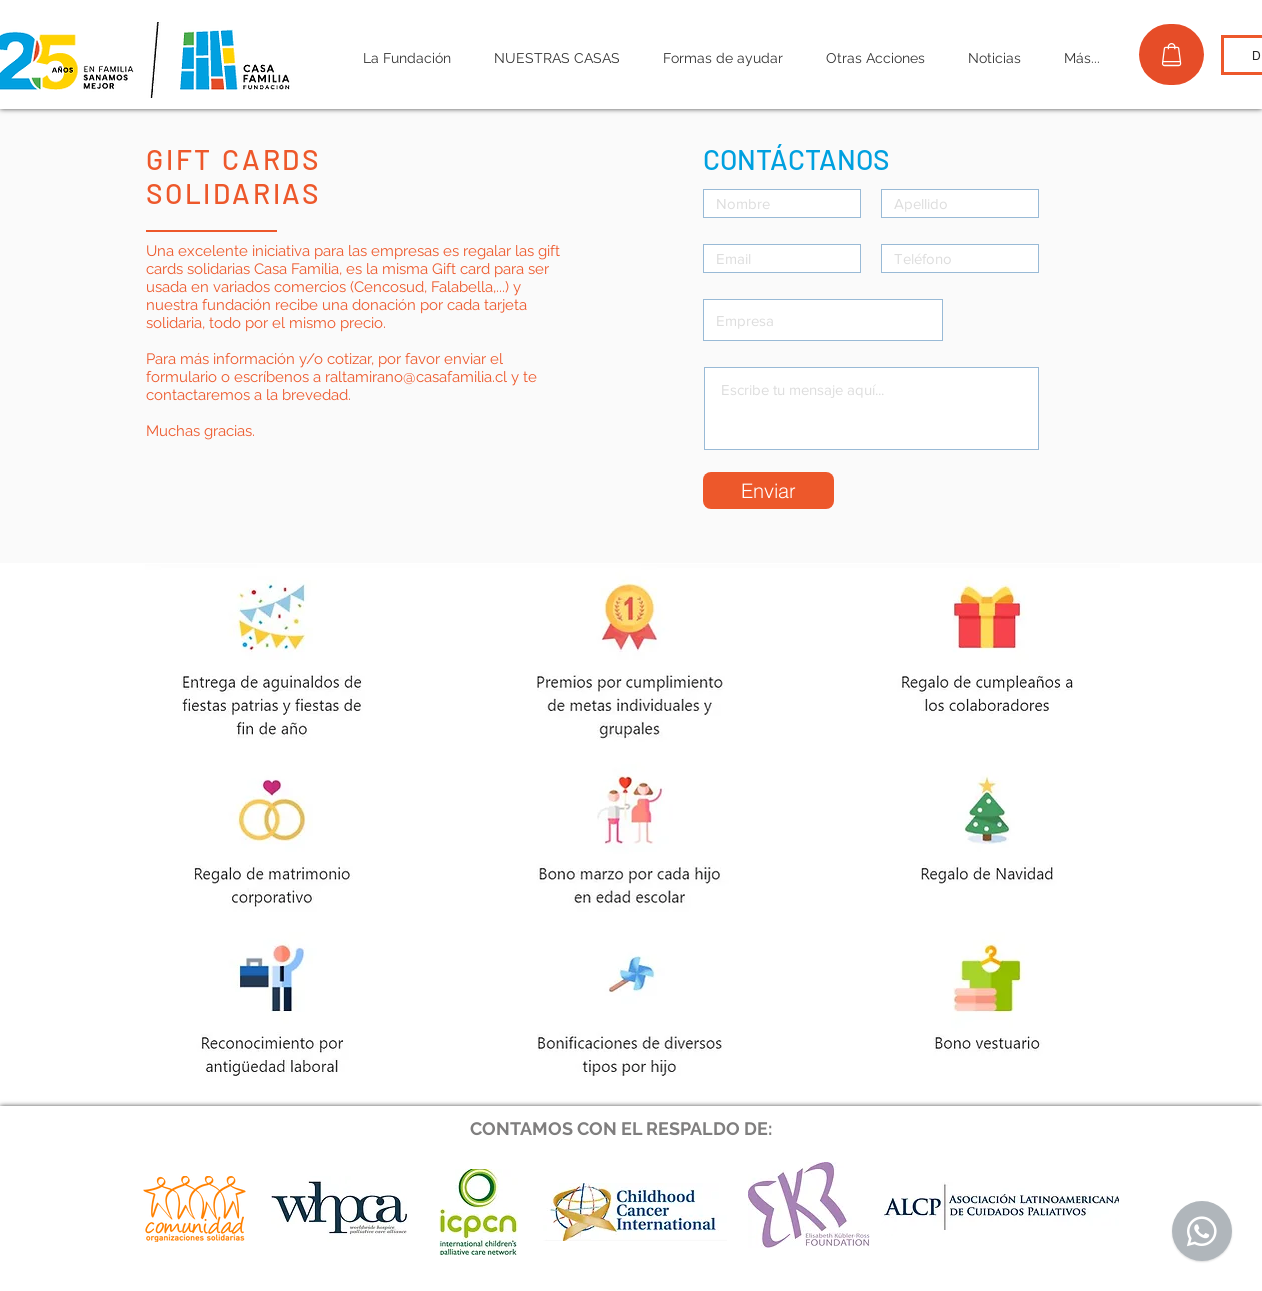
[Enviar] (768, 490)
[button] (406, 58)
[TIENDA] (1171, 54)
